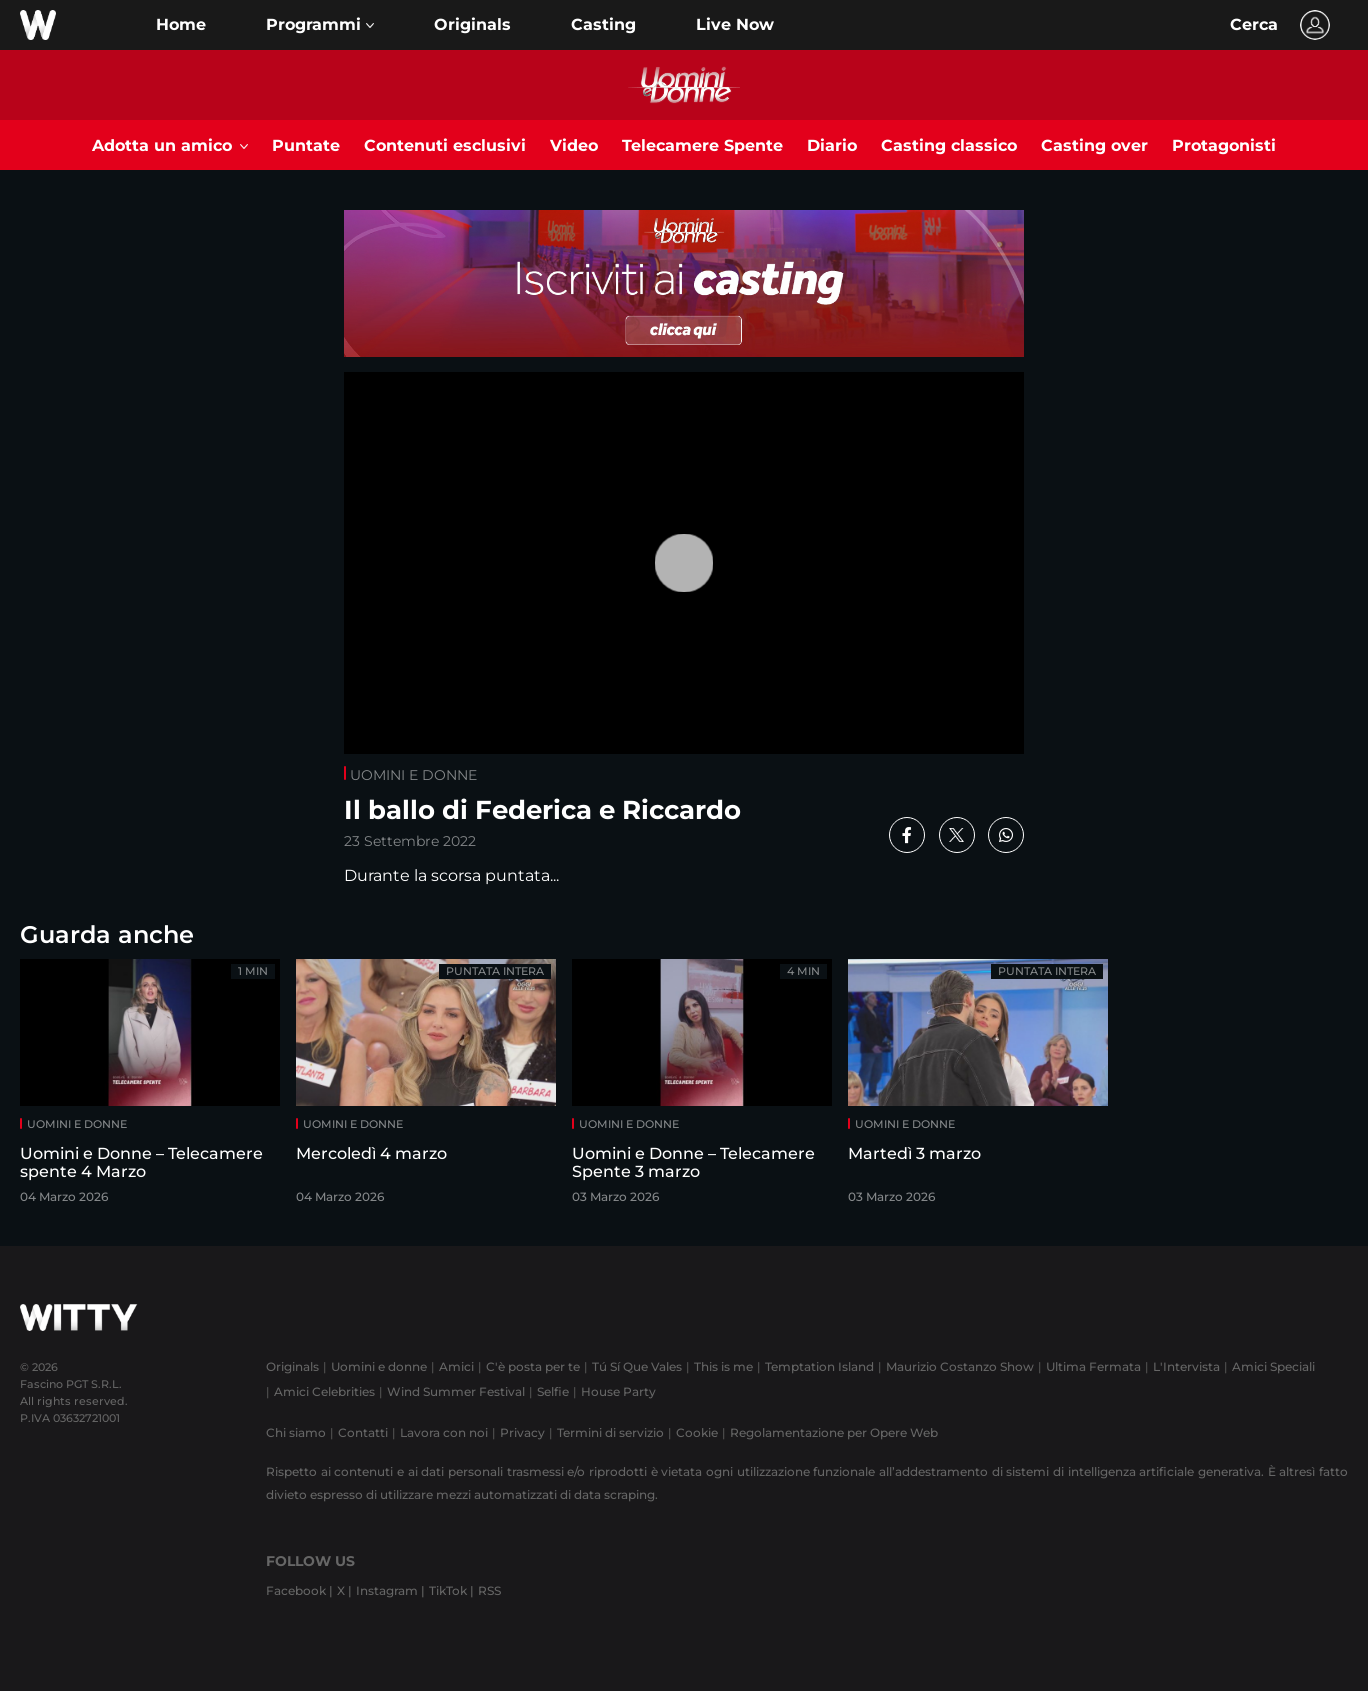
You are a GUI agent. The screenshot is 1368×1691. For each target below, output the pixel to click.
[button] (320, 25)
